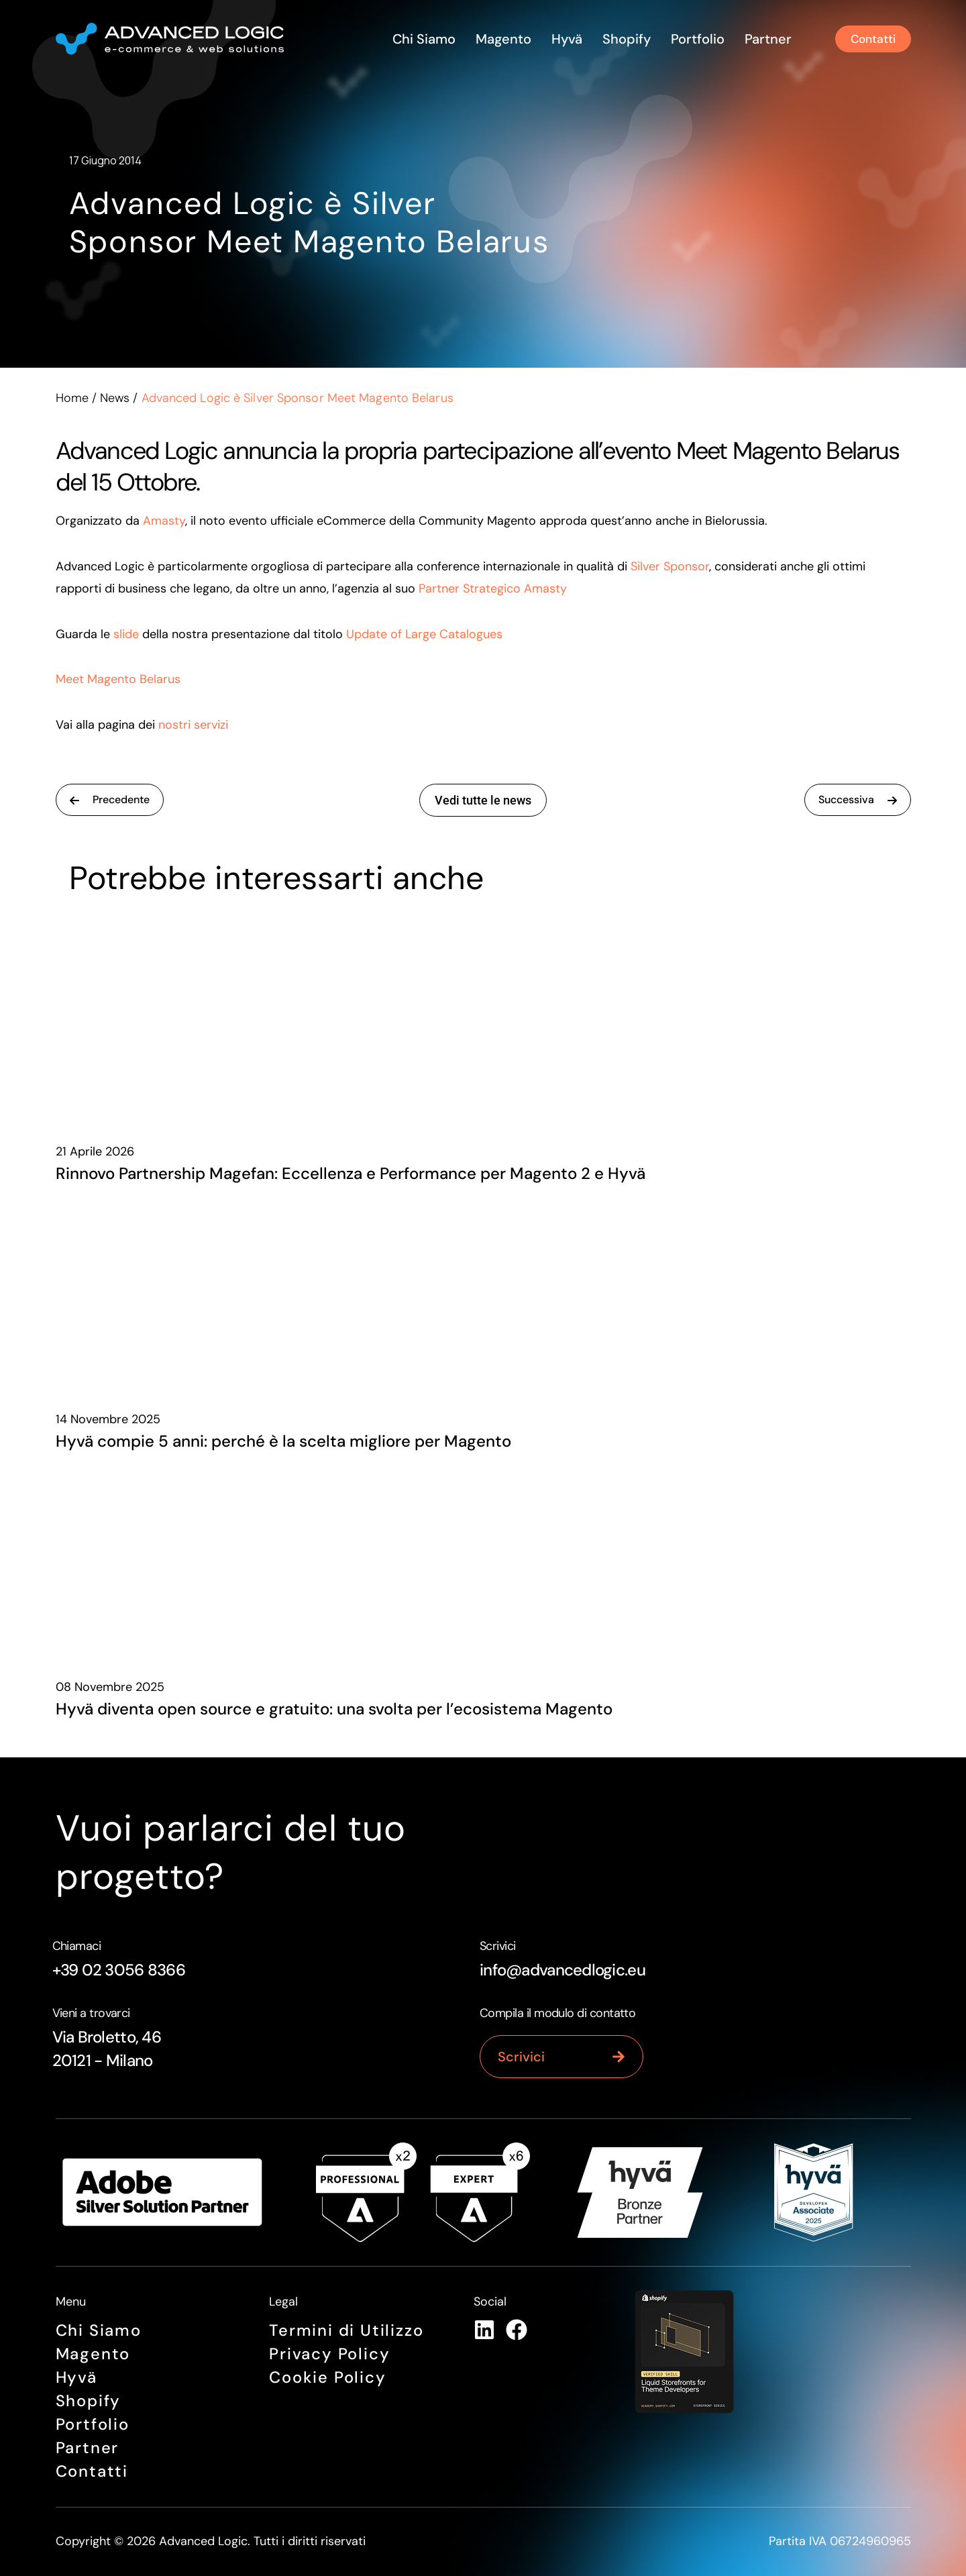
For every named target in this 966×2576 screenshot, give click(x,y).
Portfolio (695, 39)
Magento (501, 39)
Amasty (164, 521)
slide (126, 634)
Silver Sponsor (670, 566)
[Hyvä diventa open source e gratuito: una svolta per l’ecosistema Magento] (483, 1558)
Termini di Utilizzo (346, 2330)
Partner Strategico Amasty (493, 588)
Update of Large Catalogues (424, 634)
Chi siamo (421, 39)
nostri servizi (193, 725)
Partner (765, 39)
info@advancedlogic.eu (562, 1969)
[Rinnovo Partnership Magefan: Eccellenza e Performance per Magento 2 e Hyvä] (483, 1022)
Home (72, 398)
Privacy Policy (329, 2354)
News (114, 398)
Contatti (92, 2471)
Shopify (624, 39)
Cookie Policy (327, 2377)
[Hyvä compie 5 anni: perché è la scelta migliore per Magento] (483, 1290)
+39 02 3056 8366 (118, 1969)
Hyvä (564, 39)
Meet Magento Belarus (118, 679)
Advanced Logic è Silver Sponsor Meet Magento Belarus (259, 222)
